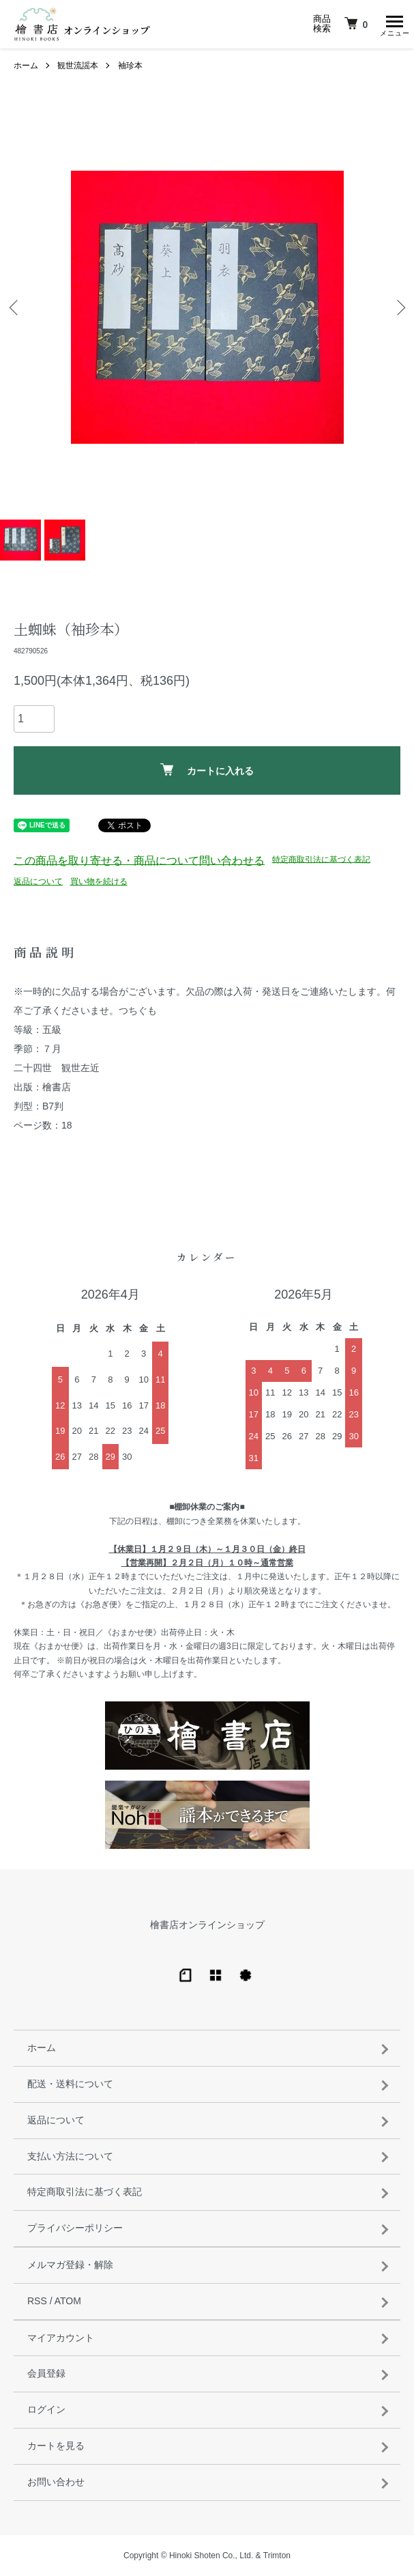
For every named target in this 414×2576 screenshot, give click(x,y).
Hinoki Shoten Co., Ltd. (211, 2555)
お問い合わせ (56, 2481)
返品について (38, 881)
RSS (37, 2300)
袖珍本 (130, 65)
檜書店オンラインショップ (207, 1924)
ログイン (46, 2409)
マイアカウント (60, 2337)
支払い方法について (70, 2156)
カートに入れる (207, 769)
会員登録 (46, 2373)
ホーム (26, 65)
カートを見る (56, 2445)
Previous (15, 307)
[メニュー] (393, 23)
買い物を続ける (99, 881)
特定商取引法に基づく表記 (321, 859)
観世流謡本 (77, 65)
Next (398, 307)
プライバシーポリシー (75, 2227)
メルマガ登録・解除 (70, 2264)
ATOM (68, 2300)
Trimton (277, 2555)
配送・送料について (70, 2083)
